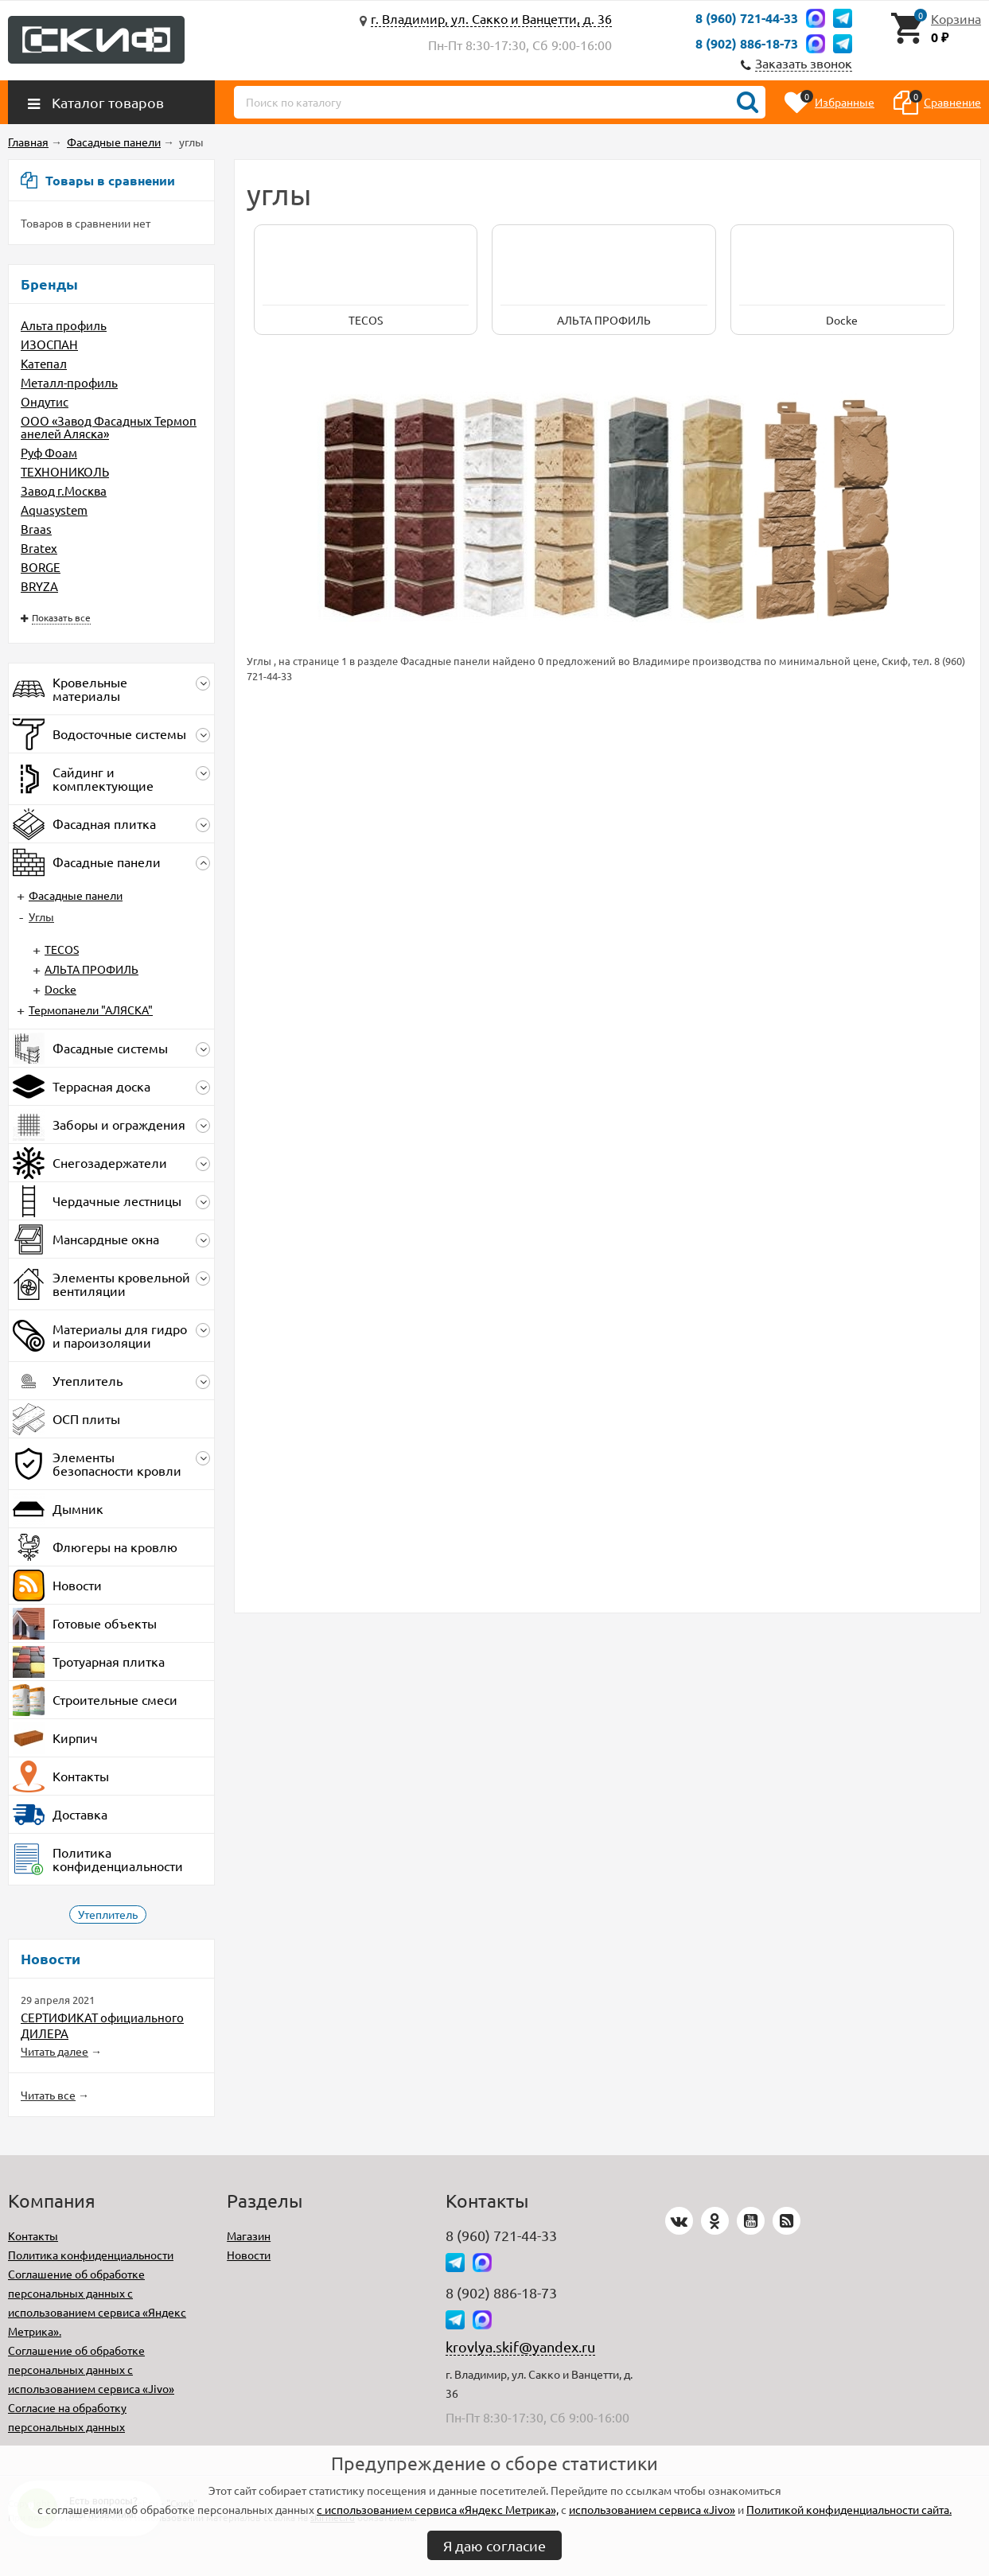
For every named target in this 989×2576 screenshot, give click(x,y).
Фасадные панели (76, 895)
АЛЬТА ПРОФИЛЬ (91, 969)
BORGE (40, 566)
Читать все (48, 2095)
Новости (249, 2254)
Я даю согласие (494, 2545)
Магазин (249, 2235)
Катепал (44, 363)
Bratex (39, 547)
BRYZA (39, 585)
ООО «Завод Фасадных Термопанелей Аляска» (109, 427)
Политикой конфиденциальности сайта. (849, 2509)
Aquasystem (54, 509)
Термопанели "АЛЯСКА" (91, 1009)
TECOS (62, 949)
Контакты (33, 2235)
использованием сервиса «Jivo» (652, 2509)
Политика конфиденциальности (90, 2254)
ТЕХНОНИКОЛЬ (65, 471)
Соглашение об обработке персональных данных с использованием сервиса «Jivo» (91, 2369)
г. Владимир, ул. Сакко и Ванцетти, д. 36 (491, 18)
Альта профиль (64, 325)
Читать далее (54, 2051)
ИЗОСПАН (49, 344)
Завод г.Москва (64, 490)
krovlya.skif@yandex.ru (520, 2346)
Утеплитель (108, 1914)
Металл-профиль (69, 382)
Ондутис (44, 401)
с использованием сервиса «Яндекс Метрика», (438, 2509)
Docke (60, 989)
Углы (41, 916)
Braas (36, 528)
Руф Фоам (49, 452)
